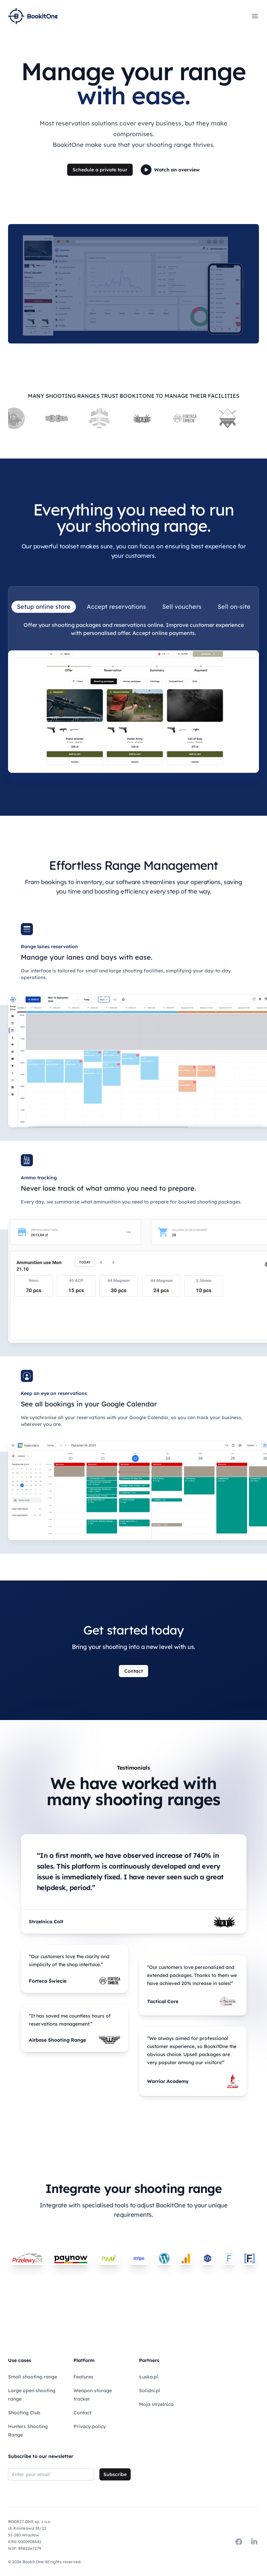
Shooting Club (24, 2413)
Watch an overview (170, 169)
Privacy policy (90, 2426)
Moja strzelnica (156, 2404)
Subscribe (115, 2474)
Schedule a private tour (100, 170)
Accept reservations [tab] (116, 606)
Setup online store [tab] (44, 606)
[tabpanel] (133, 697)
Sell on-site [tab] (234, 606)
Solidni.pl (149, 2390)
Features (83, 2377)
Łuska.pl (148, 2377)
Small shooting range (32, 2377)
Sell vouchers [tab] (182, 606)
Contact (133, 1671)
